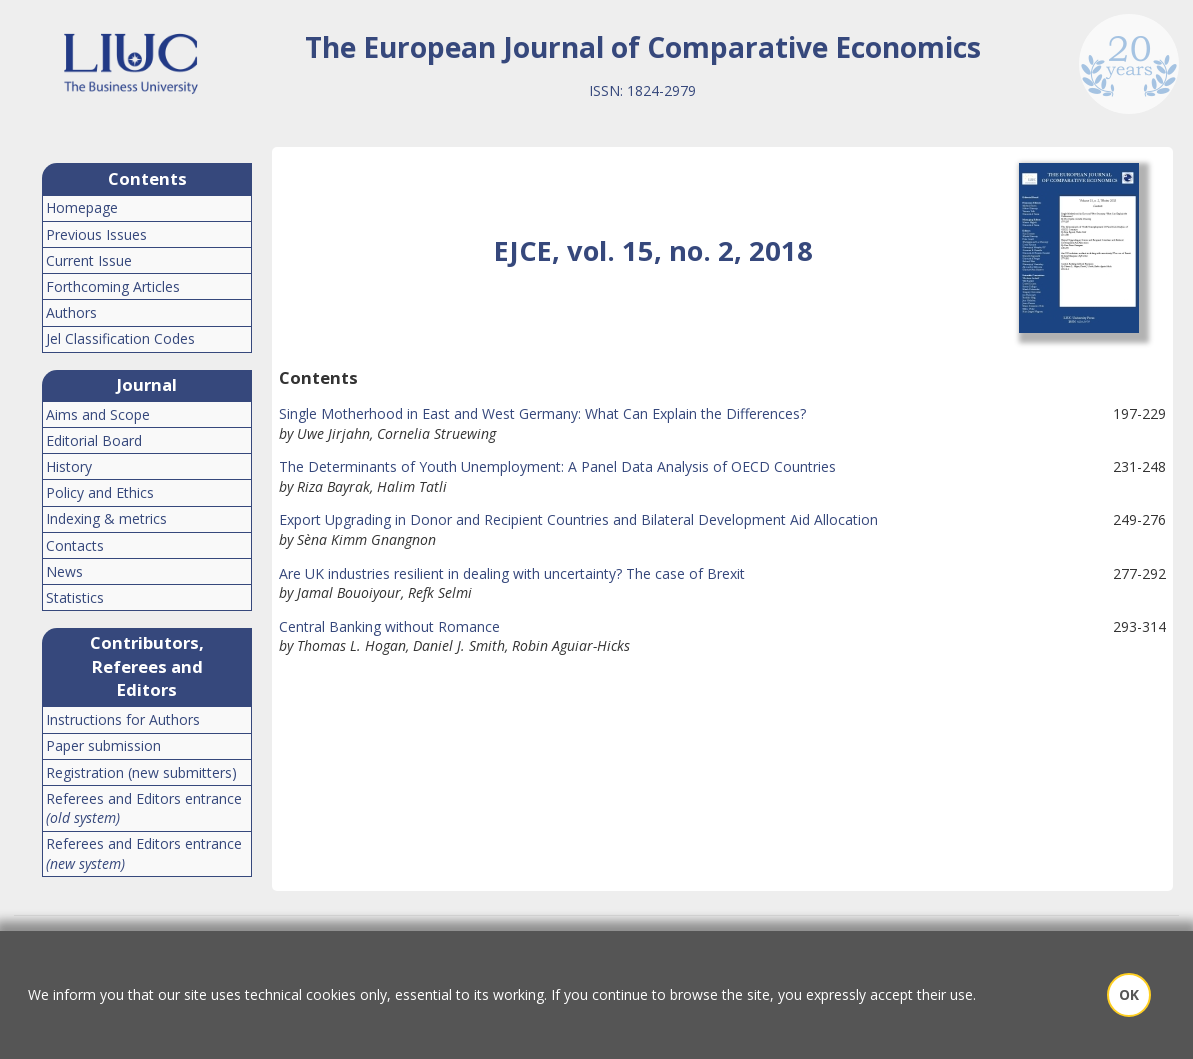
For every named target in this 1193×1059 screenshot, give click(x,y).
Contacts (75, 545)
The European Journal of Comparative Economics (643, 47)
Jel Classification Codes (120, 338)
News (64, 571)
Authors (71, 312)
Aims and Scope (98, 414)
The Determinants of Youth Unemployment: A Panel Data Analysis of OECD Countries (557, 466)
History (69, 466)
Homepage (82, 207)
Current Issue (89, 260)
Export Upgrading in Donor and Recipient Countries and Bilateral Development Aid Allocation (578, 519)
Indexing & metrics (106, 518)
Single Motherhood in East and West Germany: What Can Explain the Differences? (542, 413)
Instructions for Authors (123, 719)
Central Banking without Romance (389, 626)
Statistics (75, 597)
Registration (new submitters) (141, 772)
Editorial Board (94, 440)
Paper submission (103, 745)
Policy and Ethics (100, 492)
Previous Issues (96, 234)
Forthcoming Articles (113, 286)
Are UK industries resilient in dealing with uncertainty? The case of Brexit (512, 573)
